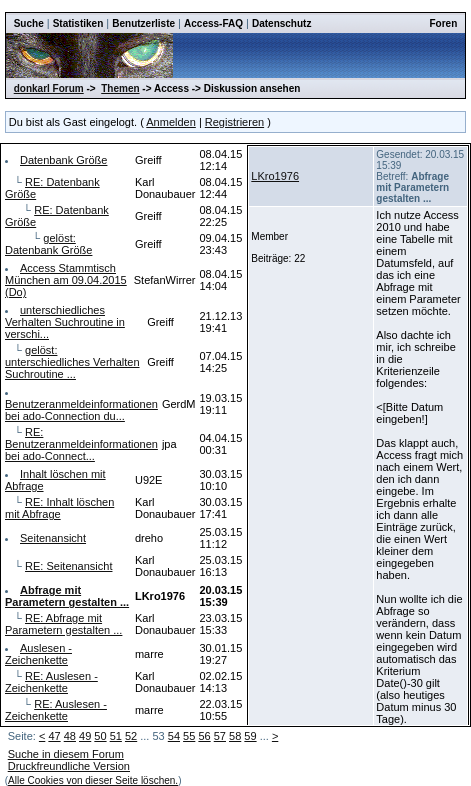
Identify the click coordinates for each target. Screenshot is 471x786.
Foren (444, 23)
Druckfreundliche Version (69, 766)
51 (116, 736)
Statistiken (78, 23)
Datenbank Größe (63, 160)
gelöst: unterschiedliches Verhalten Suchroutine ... (72, 362)
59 (250, 736)
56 (204, 736)
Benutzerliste (143, 23)
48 (70, 736)
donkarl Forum (49, 88)
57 (220, 736)
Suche (29, 23)
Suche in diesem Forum (66, 754)
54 (174, 736)
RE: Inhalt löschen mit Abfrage (59, 508)
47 (54, 736)
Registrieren (234, 122)
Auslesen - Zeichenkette (38, 654)
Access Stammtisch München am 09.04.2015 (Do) (66, 280)
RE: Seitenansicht (68, 566)
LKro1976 (275, 176)
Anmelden (171, 122)
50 (100, 736)
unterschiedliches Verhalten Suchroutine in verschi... (65, 322)
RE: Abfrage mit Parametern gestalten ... (63, 624)
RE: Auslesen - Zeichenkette (51, 682)
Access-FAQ (213, 23)
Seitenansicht (53, 538)
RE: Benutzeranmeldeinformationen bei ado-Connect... (81, 444)
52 (131, 736)
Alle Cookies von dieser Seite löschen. (93, 780)
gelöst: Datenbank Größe (48, 244)
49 (85, 736)
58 (235, 736)
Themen (120, 88)
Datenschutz (281, 23)
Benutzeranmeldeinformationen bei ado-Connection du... (81, 410)
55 (189, 736)
